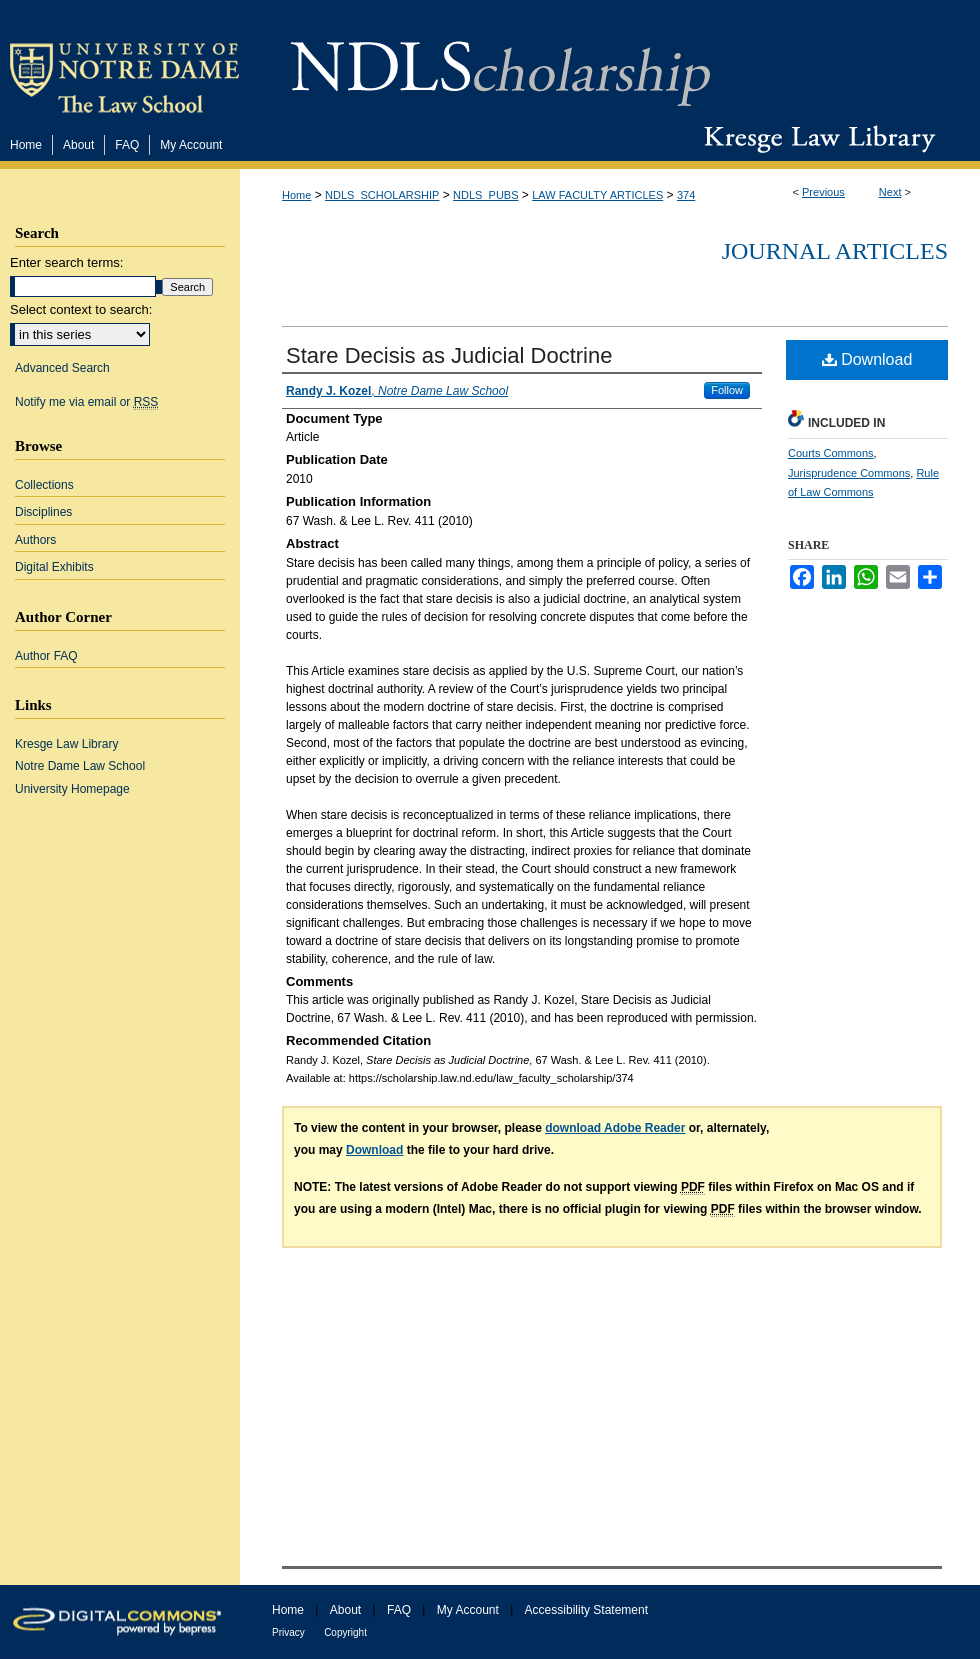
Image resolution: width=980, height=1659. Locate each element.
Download (867, 359)
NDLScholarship (500, 62)
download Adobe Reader (615, 1128)
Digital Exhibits (54, 567)
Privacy (288, 1632)
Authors (35, 540)
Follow (727, 390)
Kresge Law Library (815, 139)
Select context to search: (81, 309)
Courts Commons (831, 453)
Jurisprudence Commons (849, 473)
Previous (823, 192)
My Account (468, 1610)
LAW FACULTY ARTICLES (597, 195)
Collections (44, 485)
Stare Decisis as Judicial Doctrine (449, 355)
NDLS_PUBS (485, 195)
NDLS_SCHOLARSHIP (382, 195)
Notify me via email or (86, 402)
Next (890, 192)
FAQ (399, 1610)
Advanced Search (62, 368)
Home (296, 195)
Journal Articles (835, 251)
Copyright (345, 1632)
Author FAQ (46, 656)
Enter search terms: (66, 262)
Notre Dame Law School (80, 766)
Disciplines (43, 512)
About (345, 1610)
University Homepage (72, 789)
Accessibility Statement (586, 1610)
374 (686, 195)
